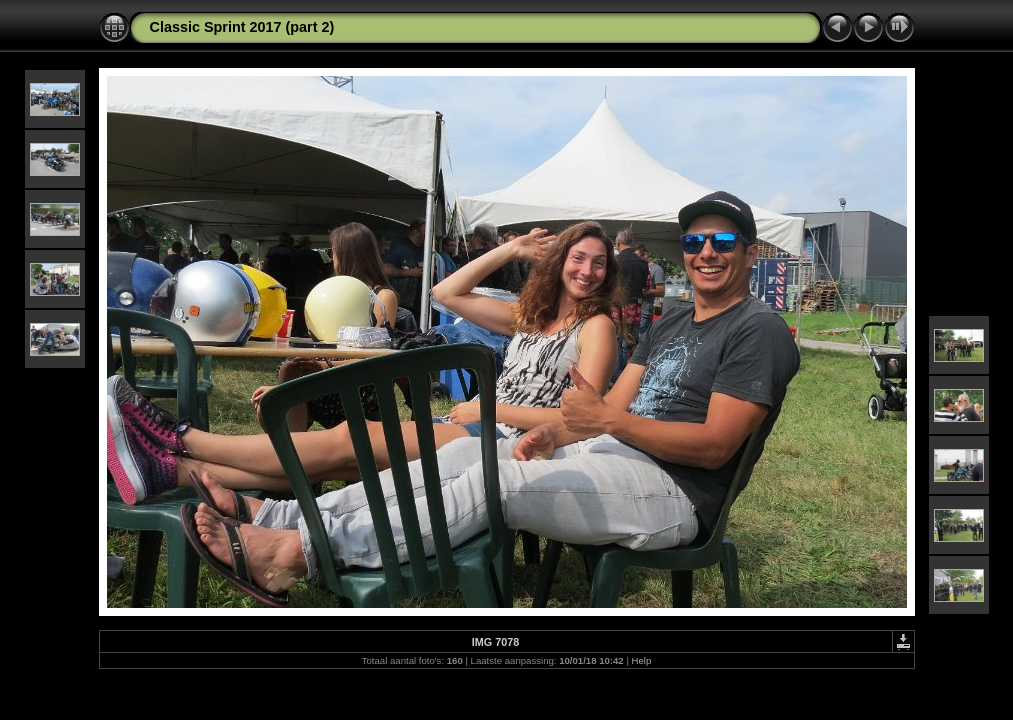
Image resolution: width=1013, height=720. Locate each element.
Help (642, 660)
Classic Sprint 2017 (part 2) (242, 27)
